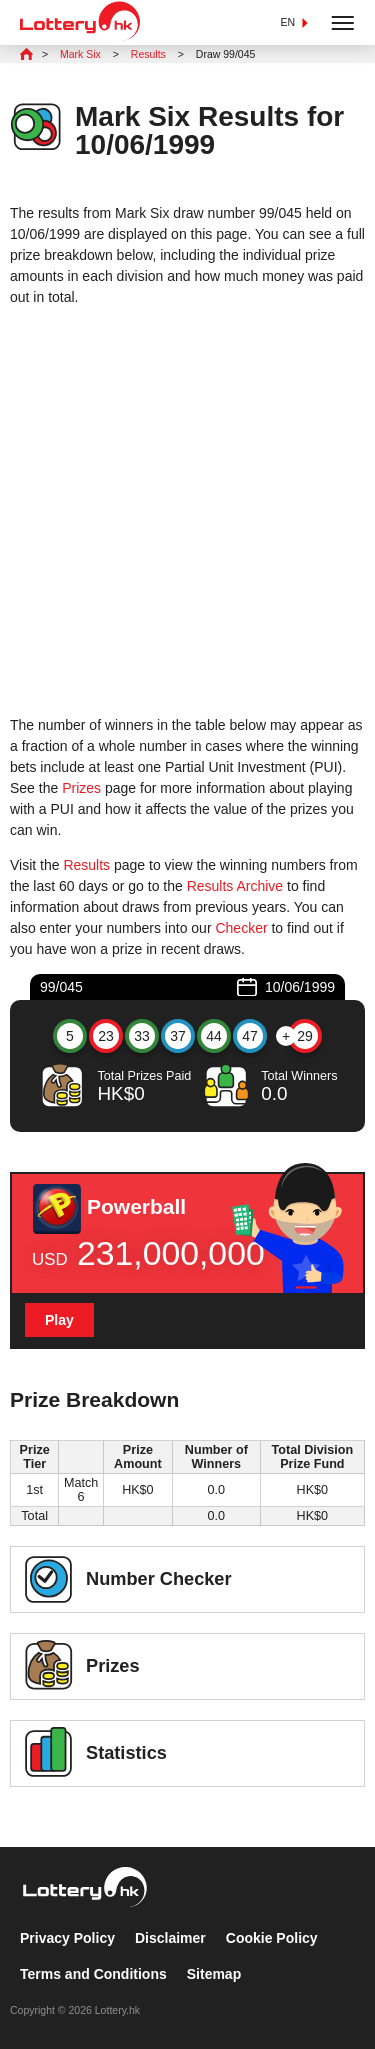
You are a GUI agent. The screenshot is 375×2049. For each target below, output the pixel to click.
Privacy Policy (67, 1938)
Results (86, 865)
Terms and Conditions (93, 1974)
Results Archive (235, 886)
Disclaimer (170, 1938)
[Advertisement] (187, 511)
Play (59, 1320)
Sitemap (214, 1974)
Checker (241, 928)
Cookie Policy (272, 1938)
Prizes (81, 788)
